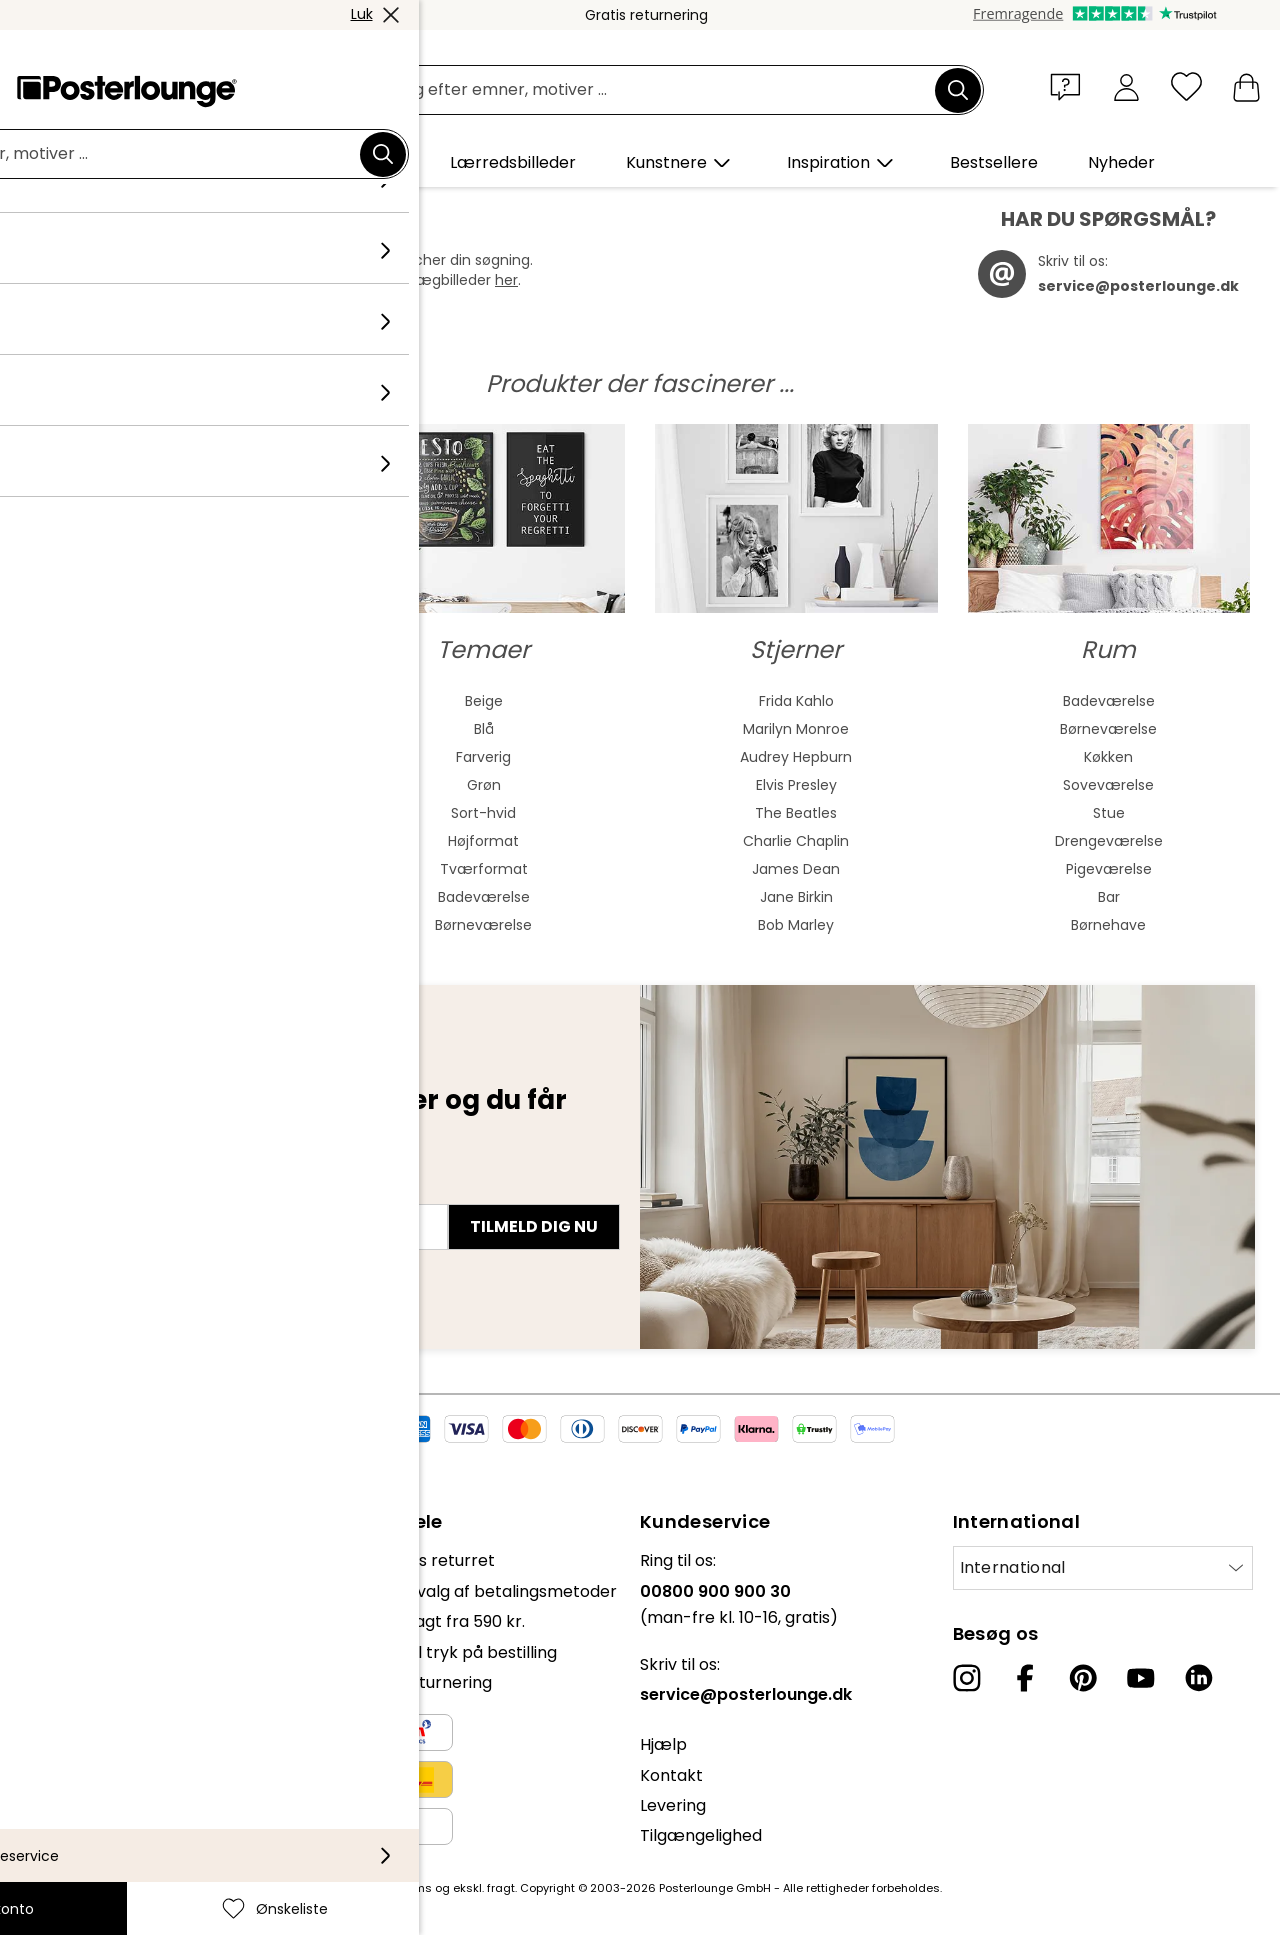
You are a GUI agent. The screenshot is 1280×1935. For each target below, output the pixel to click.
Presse (41, 1611)
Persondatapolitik (84, 1722)
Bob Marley (796, 925)
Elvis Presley (796, 785)
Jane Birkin (796, 897)
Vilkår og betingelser (96, 1692)
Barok (171, 841)
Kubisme (171, 897)
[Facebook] (1025, 1678)
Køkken (1108, 757)
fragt (501, 1888)
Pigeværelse (1109, 869)
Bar (1109, 897)
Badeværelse (484, 897)
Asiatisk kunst (171, 757)
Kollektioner (62, 1560)
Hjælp (663, 1744)
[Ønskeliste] (1186, 86)
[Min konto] (1126, 86)
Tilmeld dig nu (534, 1226)
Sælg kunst (59, 1641)
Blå (484, 729)
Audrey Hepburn (796, 757)
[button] (1070, 86)
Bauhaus (171, 813)
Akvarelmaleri (171, 729)
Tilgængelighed (701, 1835)
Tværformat (484, 869)
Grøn (484, 785)
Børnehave (1108, 925)
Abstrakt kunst (171, 701)
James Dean (796, 869)
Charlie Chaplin (796, 841)
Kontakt (671, 1775)
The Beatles (796, 813)
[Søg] (958, 90)
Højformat (483, 841)
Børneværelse (483, 925)
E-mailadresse (98, 1191)
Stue (1109, 813)
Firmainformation (83, 1783)
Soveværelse (1108, 785)
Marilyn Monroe (796, 729)
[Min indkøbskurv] (1246, 86)
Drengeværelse (1109, 841)
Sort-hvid (483, 813)
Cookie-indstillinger (91, 1752)
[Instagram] (967, 1678)
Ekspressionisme (171, 869)
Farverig (483, 757)
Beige (484, 701)
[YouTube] (1141, 1678)
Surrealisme (171, 925)
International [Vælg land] (1013, 1567)
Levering (673, 1805)
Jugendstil (171, 785)
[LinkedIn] (1199, 1678)
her (506, 280)
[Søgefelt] (662, 90)
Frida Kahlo (796, 701)
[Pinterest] (1083, 1678)
